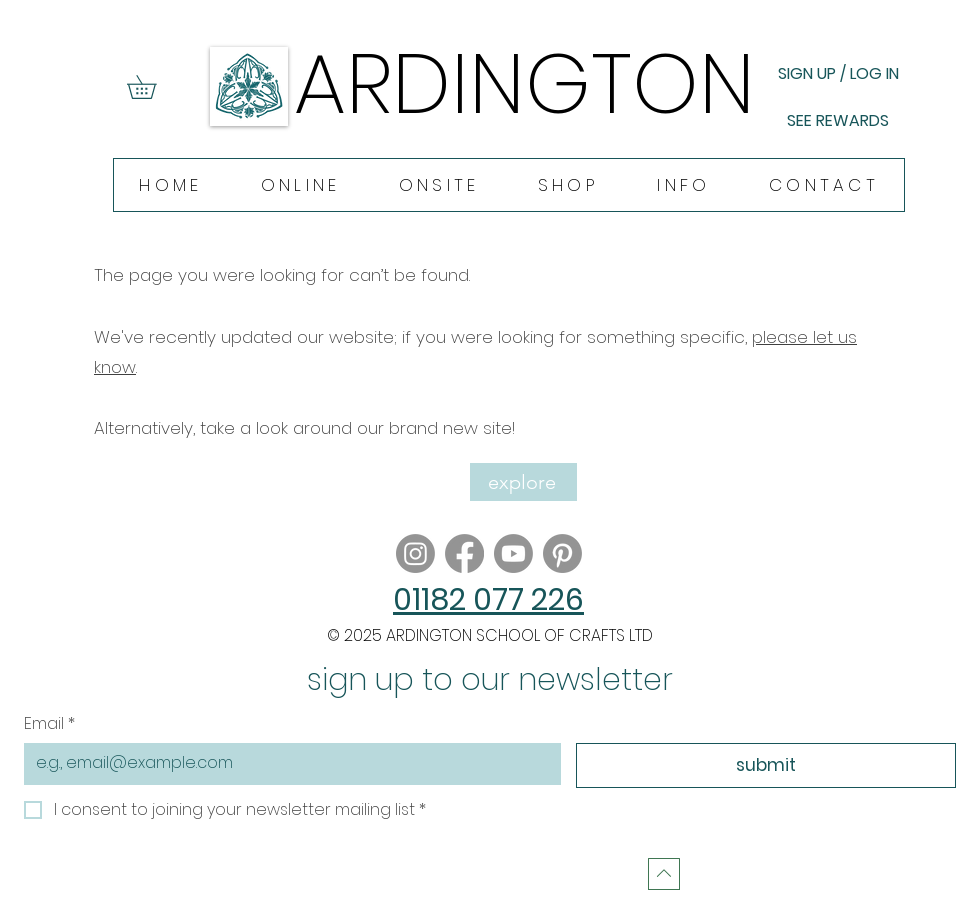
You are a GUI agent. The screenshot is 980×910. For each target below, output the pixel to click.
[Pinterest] (562, 553)
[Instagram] (415, 553)
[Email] (286, 763)
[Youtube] (513, 553)
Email (49, 724)
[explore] (523, 482)
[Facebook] (464, 553)
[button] (153, 87)
